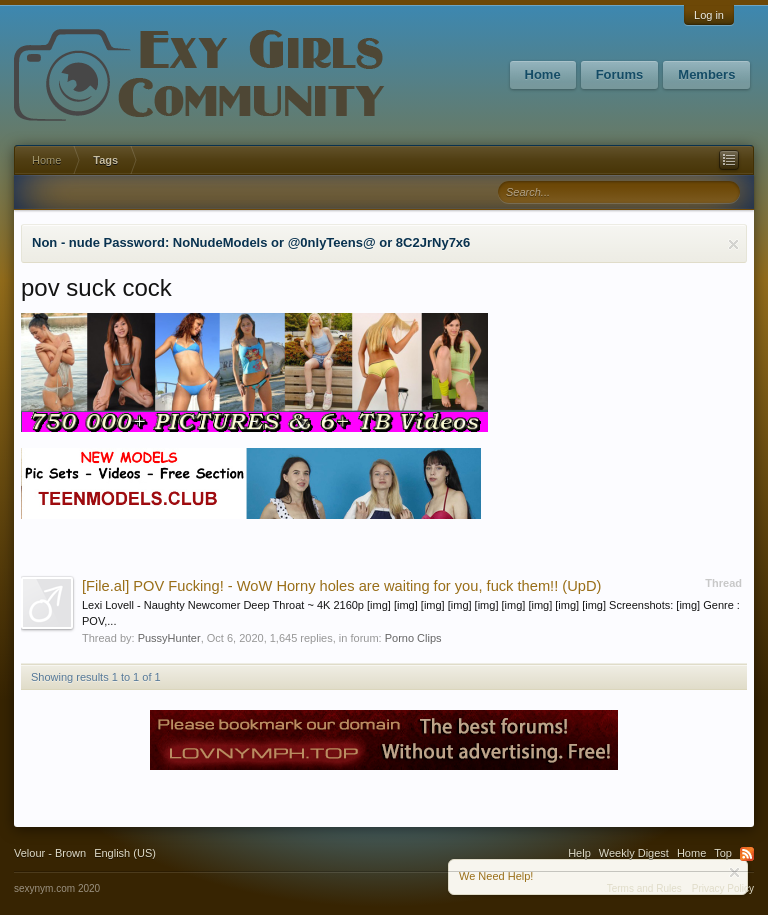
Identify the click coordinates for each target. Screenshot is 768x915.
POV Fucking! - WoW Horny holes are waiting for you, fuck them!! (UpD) (341, 586)
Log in (709, 15)
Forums (620, 74)
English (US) (125, 853)
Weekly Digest (634, 853)
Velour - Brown (50, 853)
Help (579, 853)
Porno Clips (413, 638)
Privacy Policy (723, 888)
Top (723, 853)
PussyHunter (169, 638)
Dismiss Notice (733, 244)
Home (543, 74)
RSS (747, 854)
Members (706, 74)
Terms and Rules (644, 888)
